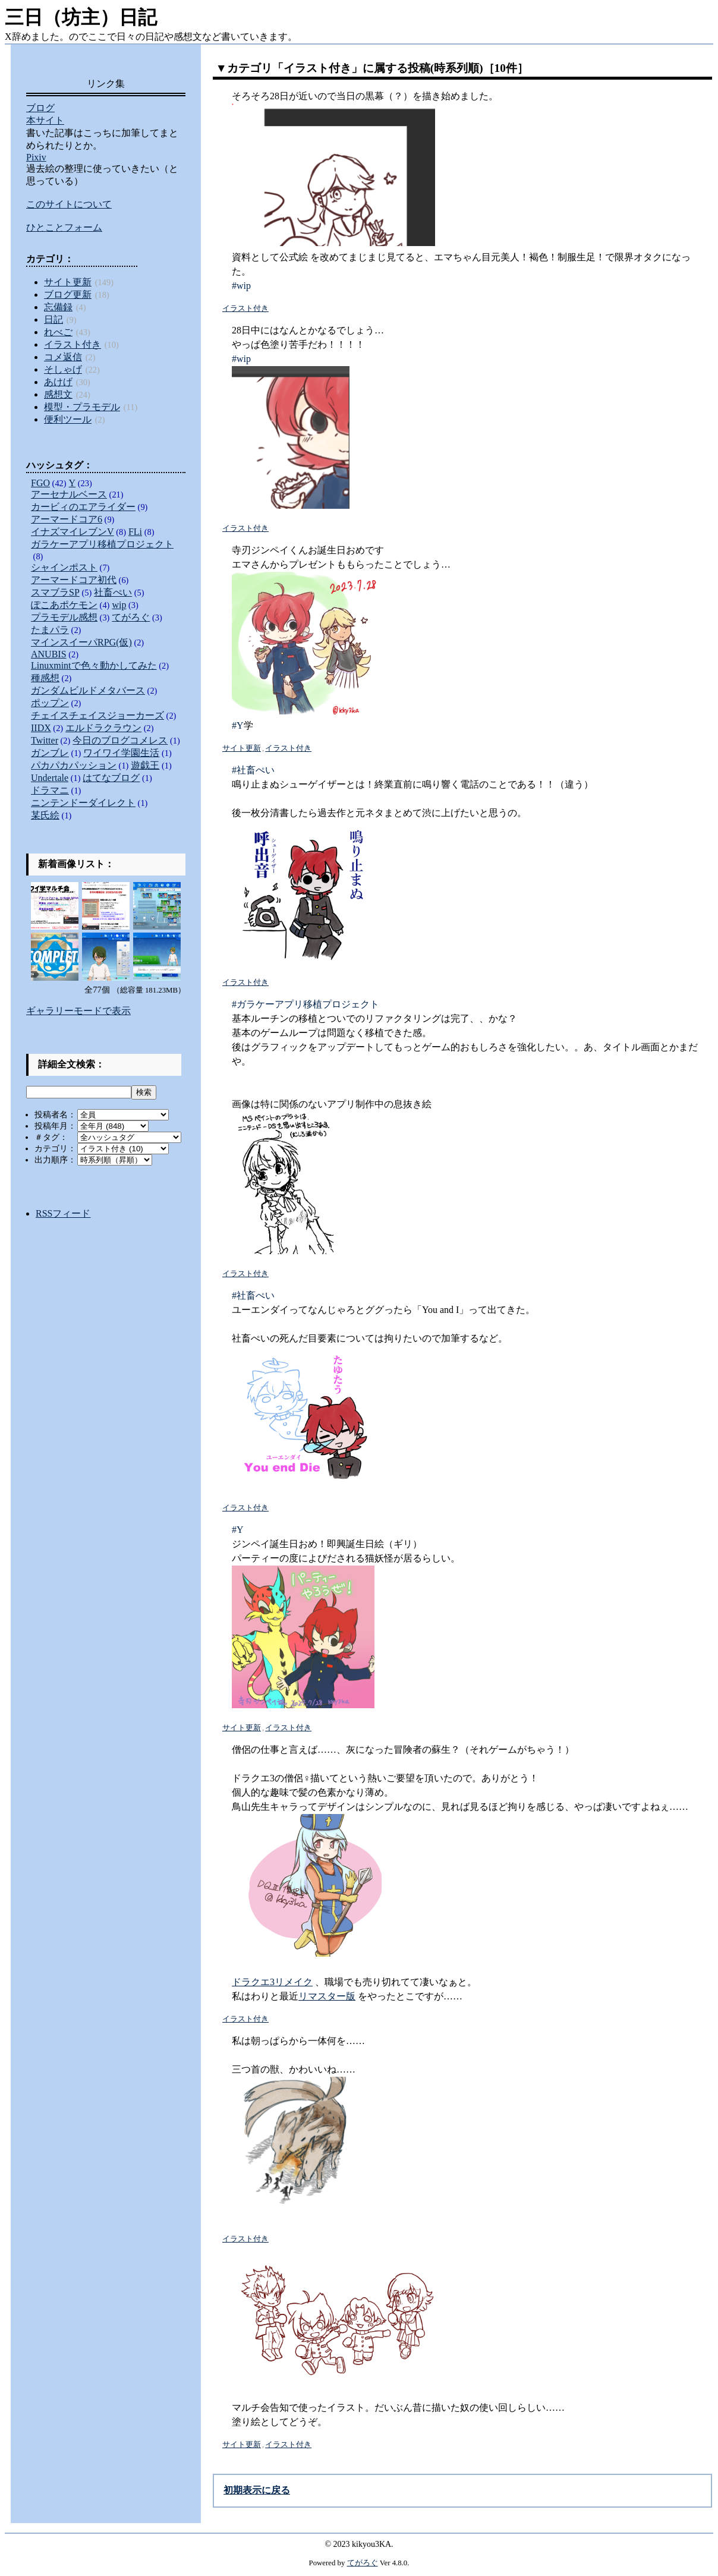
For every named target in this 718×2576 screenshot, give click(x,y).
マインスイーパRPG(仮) (81, 642)
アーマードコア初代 (73, 580)
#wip (241, 286)
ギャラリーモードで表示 (78, 1011)
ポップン (50, 703)
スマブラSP (55, 592)
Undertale (49, 778)
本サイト (45, 120)
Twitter (44, 740)
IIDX (41, 728)
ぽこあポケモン (64, 605)
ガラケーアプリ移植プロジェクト (102, 544)
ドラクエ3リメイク (272, 1982)
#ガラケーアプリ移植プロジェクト (305, 1004)
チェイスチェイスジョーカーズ (97, 715)
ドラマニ (50, 790)
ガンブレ (50, 753)
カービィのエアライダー (83, 507)
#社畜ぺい (253, 770)
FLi (135, 532)
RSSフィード (63, 1213)
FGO (40, 483)
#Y (238, 725)
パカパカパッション (73, 765)
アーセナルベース (69, 494)
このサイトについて (69, 204)
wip (119, 605)
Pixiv (36, 157)
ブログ (40, 108)
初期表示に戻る (256, 2490)
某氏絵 (45, 815)
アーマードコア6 (66, 519)
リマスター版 (326, 1996)
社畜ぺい (113, 592)
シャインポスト (64, 567)
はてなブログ (111, 778)
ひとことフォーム (64, 227)
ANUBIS (49, 654)
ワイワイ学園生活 (121, 753)
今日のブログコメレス (120, 740)
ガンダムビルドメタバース (88, 690)
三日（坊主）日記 (81, 17)
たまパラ (50, 630)
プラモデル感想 (64, 617)
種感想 (45, 678)
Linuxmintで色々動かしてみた (94, 665)
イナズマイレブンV (72, 532)
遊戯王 (145, 765)
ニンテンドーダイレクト (83, 803)
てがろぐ (131, 617)
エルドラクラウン (103, 728)
